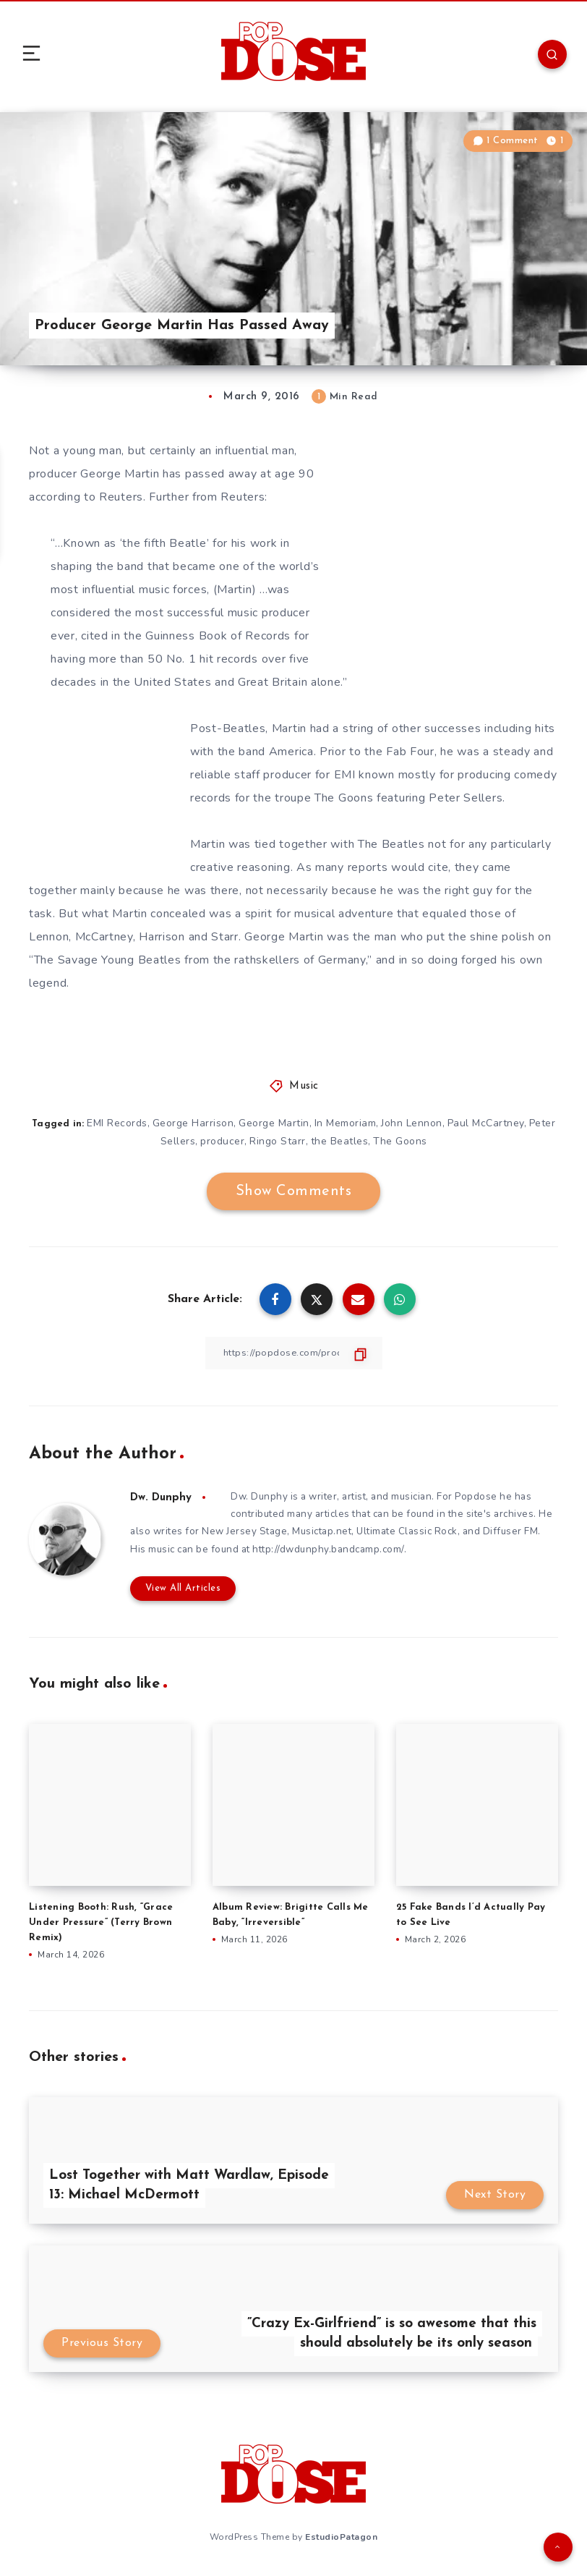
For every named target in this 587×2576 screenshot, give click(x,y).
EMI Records (115, 1123)
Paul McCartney (487, 1123)
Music (304, 1086)
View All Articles (179, 1591)
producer (222, 1141)
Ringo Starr (277, 1141)
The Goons (401, 1141)
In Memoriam (345, 1123)
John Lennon (413, 1123)
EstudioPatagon (341, 2538)
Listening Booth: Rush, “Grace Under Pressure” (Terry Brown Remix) (101, 1924)
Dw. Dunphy (163, 1497)
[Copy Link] (293, 1353)
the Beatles (340, 1141)
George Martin (274, 1123)
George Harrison (192, 1123)
